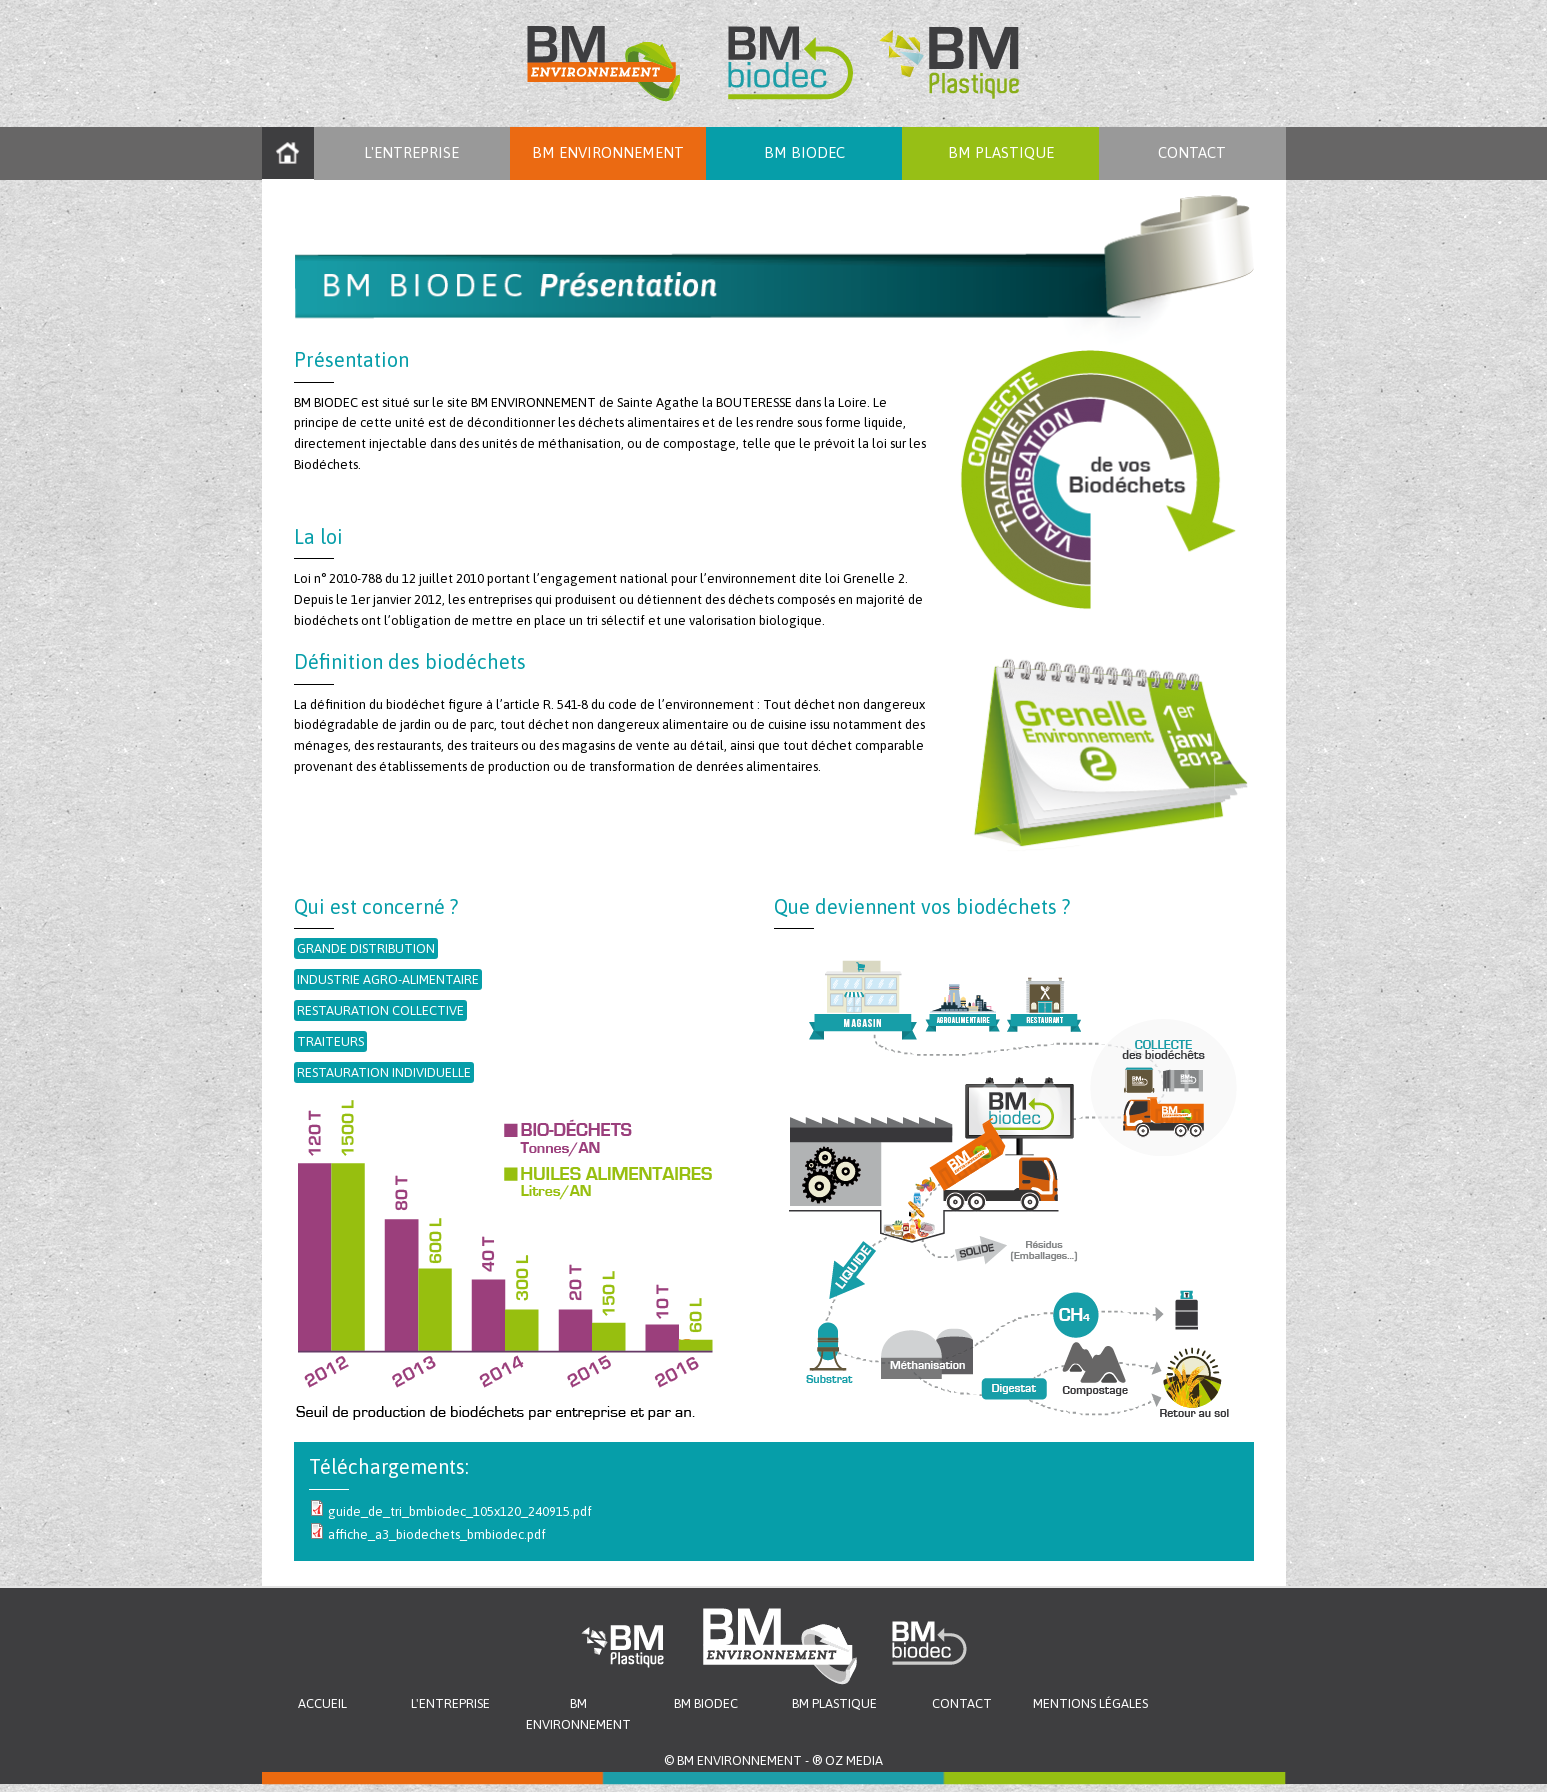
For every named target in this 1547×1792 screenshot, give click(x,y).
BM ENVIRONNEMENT (608, 152)
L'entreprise (411, 152)
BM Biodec (804, 152)
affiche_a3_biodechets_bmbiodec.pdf (437, 1534)
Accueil (288, 153)
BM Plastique (834, 1703)
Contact (1192, 152)
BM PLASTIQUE (1001, 152)
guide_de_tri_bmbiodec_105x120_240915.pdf (460, 1511)
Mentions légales (1090, 1703)
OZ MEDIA (854, 1760)
